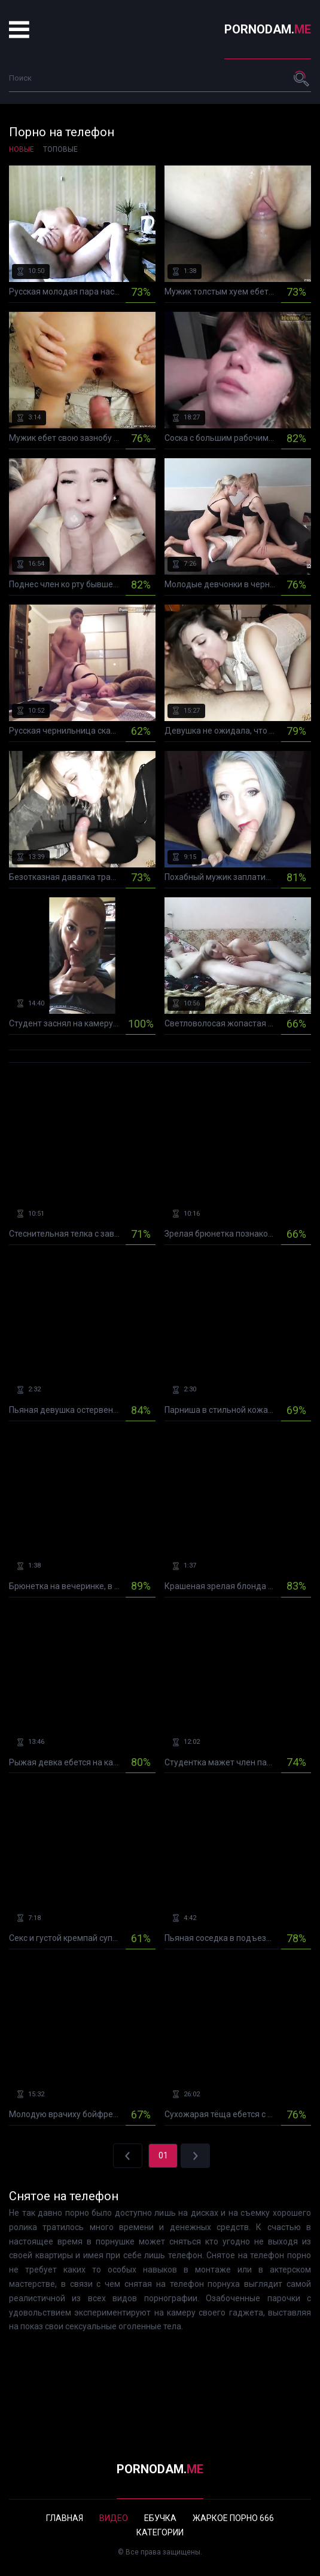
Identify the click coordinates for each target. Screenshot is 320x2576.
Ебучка (160, 2518)
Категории (160, 2532)
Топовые (60, 149)
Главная (64, 2518)
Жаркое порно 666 (233, 2518)
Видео (113, 2518)
